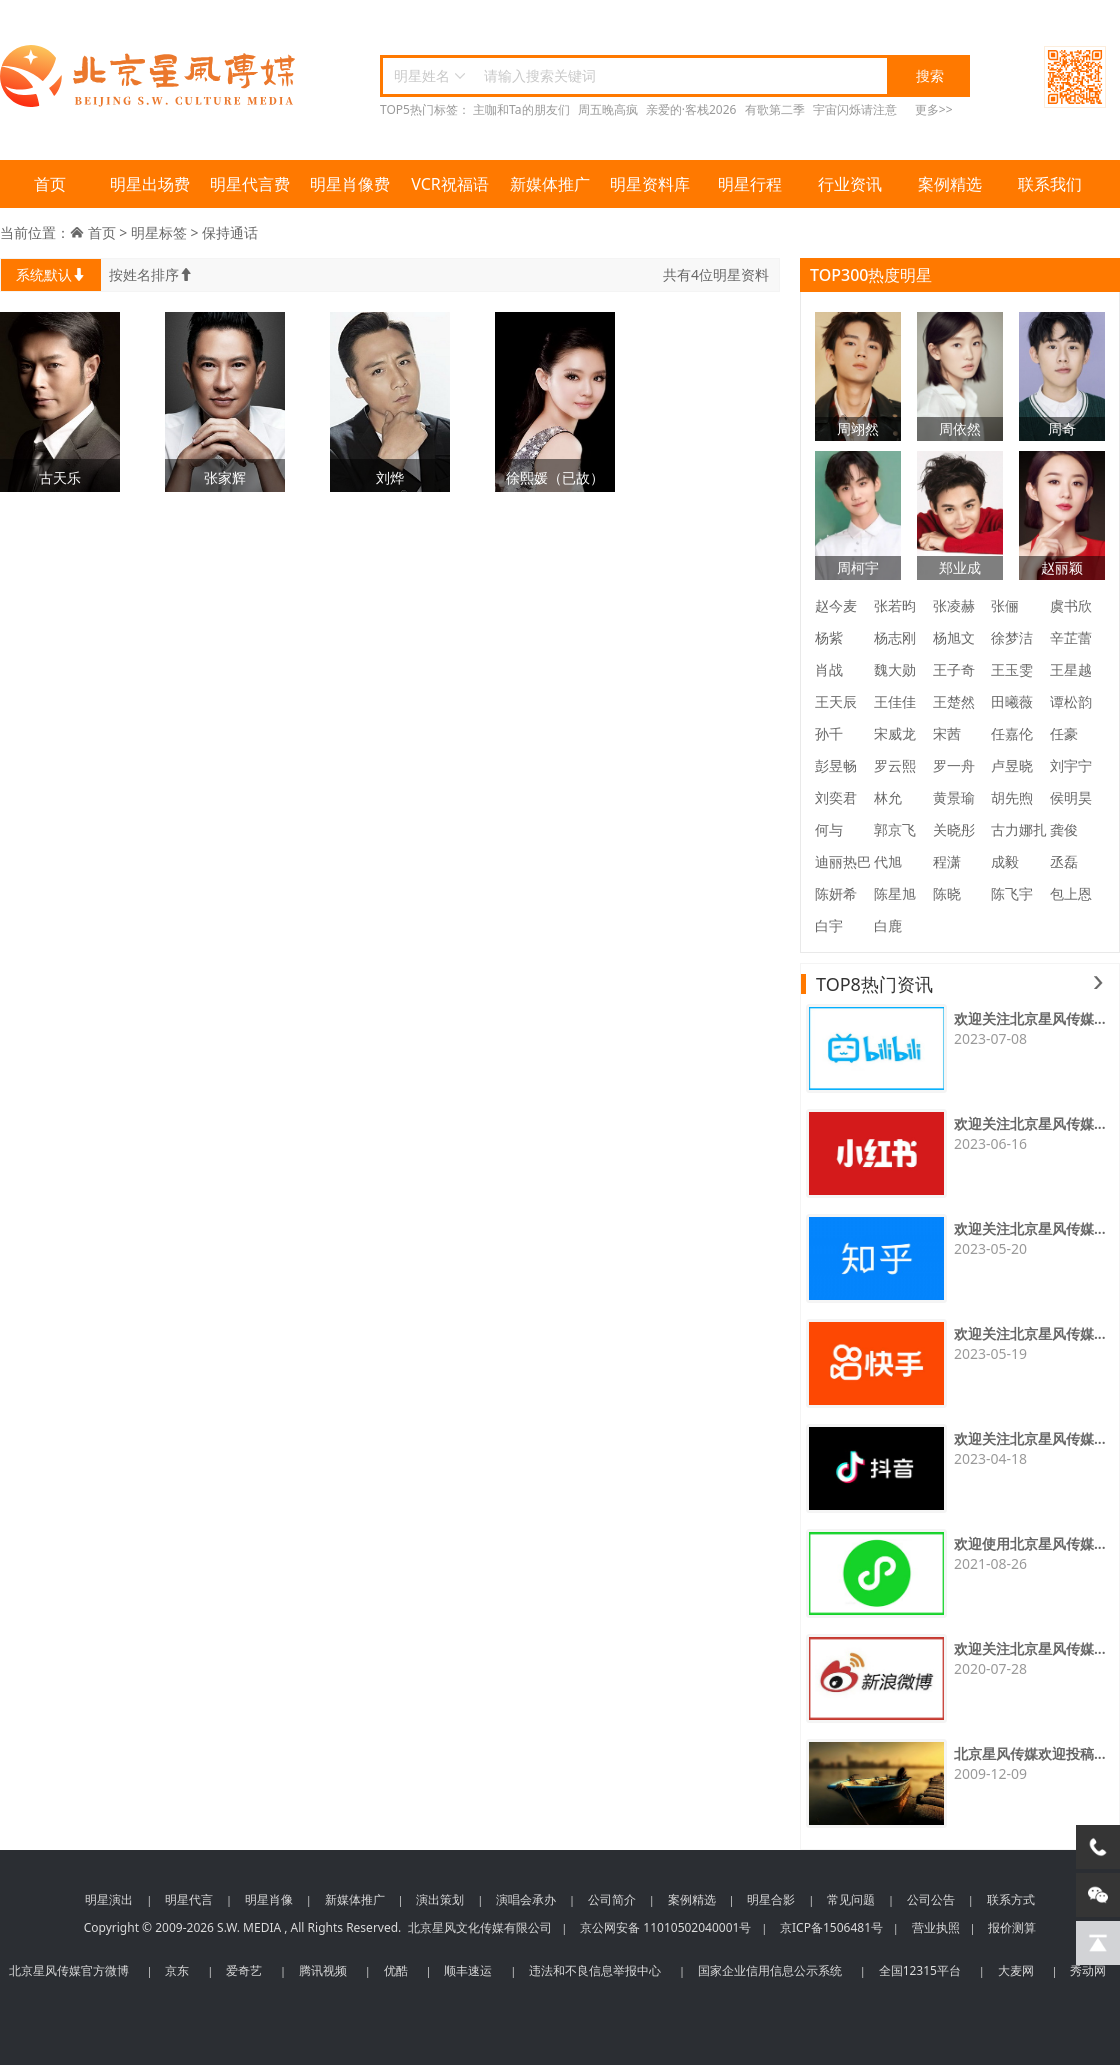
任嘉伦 (1012, 733)
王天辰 (836, 701)
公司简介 (612, 1899)
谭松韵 (1071, 701)
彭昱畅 (836, 765)
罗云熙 (895, 765)
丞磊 (1064, 861)
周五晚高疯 (608, 109)
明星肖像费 (350, 184)
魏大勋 (895, 669)
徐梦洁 (1012, 637)
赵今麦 (836, 605)
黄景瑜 (954, 797)
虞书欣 (1071, 605)
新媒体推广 (550, 184)
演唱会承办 (526, 1899)
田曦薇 (1012, 701)
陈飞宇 (1012, 893)
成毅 (1005, 861)
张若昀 (895, 605)
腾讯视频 (323, 1970)
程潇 (947, 861)
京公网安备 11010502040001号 (665, 1927)
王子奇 (954, 669)
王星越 (1071, 669)
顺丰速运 (468, 1970)
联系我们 (1050, 184)
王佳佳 (895, 701)
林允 (888, 797)
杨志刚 (895, 637)
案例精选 (950, 184)
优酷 (396, 1970)
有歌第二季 (775, 109)
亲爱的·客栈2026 (691, 109)
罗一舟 (954, 765)
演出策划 (440, 1899)
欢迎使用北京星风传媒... (1030, 1543)
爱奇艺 (244, 1970)
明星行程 (750, 184)
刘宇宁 (1071, 765)
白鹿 (888, 925)
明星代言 (189, 1899)
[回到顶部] (1098, 1943)
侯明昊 (1071, 797)
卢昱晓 (1012, 765)
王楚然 (954, 701)
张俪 (1005, 605)
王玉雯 (1012, 669)
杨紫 (829, 637)
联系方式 (1011, 1899)
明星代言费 (250, 184)
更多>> (934, 109)
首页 (50, 184)
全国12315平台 (920, 1970)
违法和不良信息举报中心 (595, 1970)
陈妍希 (836, 893)
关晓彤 (954, 829)
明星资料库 (650, 184)
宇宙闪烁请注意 (855, 109)
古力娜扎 (1019, 829)
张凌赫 (954, 605)
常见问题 (851, 1899)
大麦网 (1016, 1970)
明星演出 (109, 1899)
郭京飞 (895, 829)
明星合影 (771, 1899)
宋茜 (947, 733)
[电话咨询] (1098, 1847)
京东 (177, 1970)
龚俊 (1064, 829)
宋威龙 (895, 733)
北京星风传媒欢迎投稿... (1030, 1753)
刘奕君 (836, 797)
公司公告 (931, 1899)
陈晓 (947, 893)
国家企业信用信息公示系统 (770, 1970)
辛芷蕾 (1071, 637)
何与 (829, 829)
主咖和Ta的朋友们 (521, 109)
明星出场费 (150, 184)
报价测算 (1012, 1927)
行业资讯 (850, 184)
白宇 (829, 925)
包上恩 (1071, 893)
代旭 (888, 861)
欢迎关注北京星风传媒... (1030, 1018)
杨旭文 (954, 637)
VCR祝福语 (450, 184)
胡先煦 (1012, 797)
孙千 (829, 733)
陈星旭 (895, 893)
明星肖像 (269, 1899)
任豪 (1064, 733)
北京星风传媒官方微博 (69, 1970)
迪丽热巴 (843, 861)
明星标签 (159, 232)
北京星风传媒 (150, 76)
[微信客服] (1098, 1895)
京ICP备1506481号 (831, 1927)
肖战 (829, 669)
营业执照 (936, 1927)
